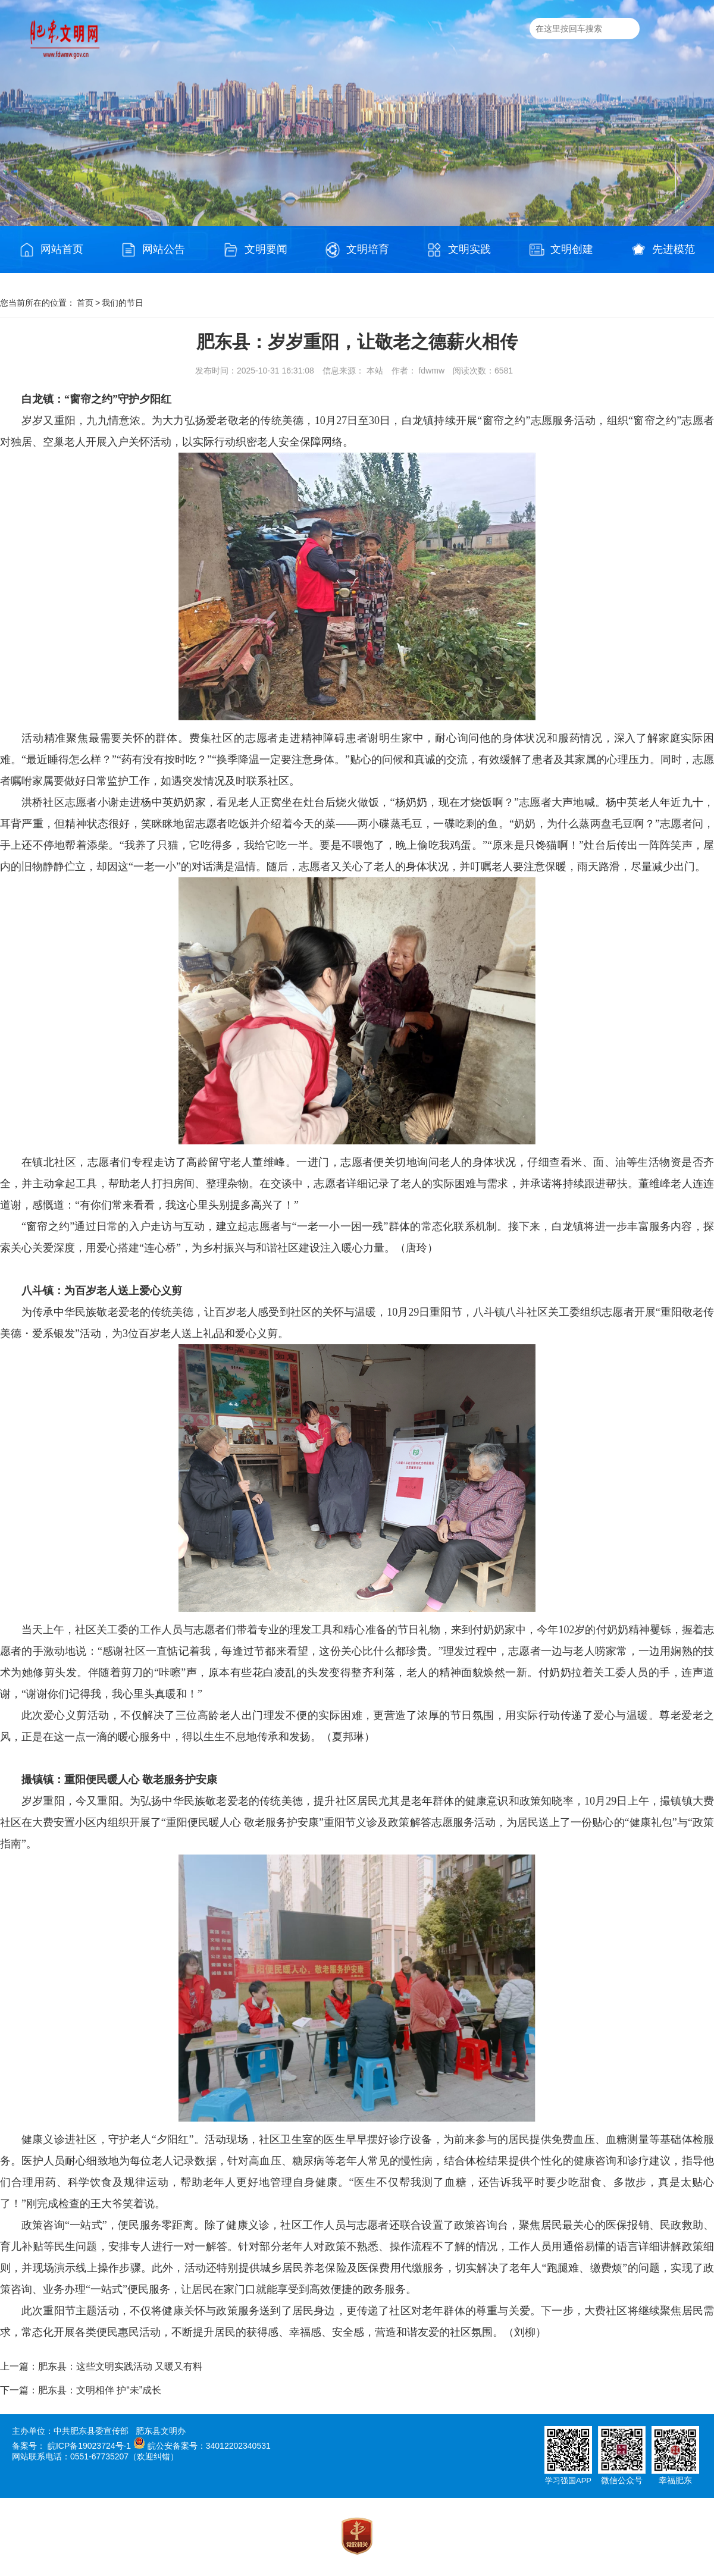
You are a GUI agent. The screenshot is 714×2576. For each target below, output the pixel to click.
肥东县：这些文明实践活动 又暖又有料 (120, 2366)
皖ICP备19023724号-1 (89, 2446)
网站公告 (153, 250)
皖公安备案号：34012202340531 (209, 2446)
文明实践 (459, 250)
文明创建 (561, 250)
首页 (85, 303)
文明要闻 (255, 250)
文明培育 (357, 250)
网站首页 (51, 250)
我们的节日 (122, 303)
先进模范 (663, 250)
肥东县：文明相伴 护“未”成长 (99, 2390)
